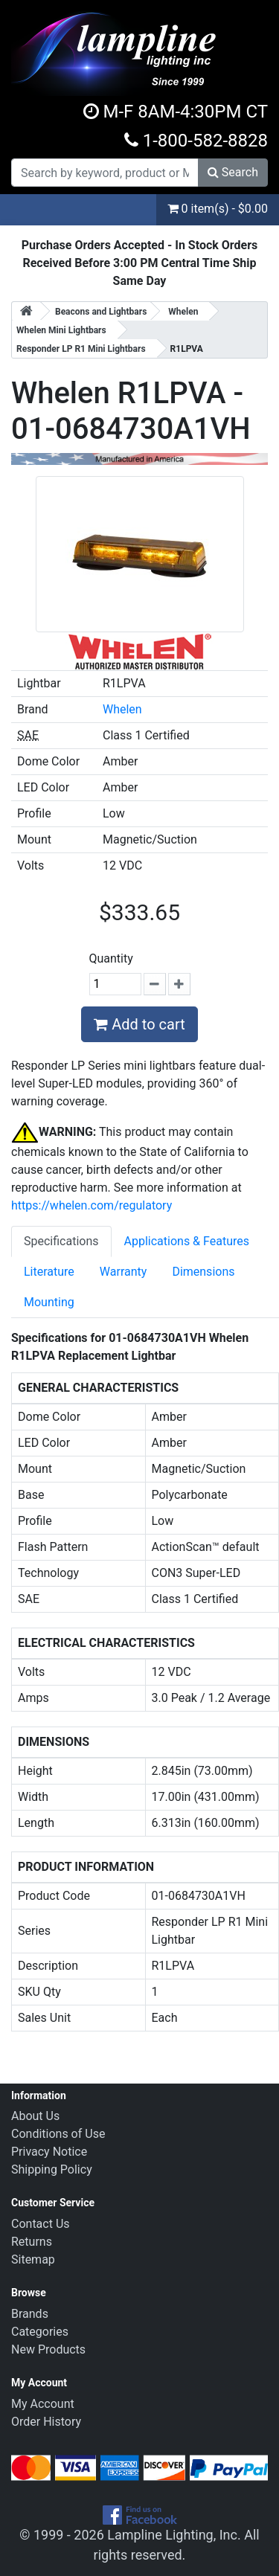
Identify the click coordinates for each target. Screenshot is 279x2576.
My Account (42, 2404)
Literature (49, 1272)
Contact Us (40, 2224)
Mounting (49, 1302)
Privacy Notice (49, 2152)
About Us (35, 2116)
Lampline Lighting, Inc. (174, 2535)
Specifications (61, 1241)
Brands (29, 2314)
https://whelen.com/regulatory (91, 1205)
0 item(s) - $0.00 (217, 209)
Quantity (111, 958)
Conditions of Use (58, 2134)
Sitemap (33, 2259)
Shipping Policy (51, 2169)
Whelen (122, 709)
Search (233, 172)
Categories (39, 2332)
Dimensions (203, 1272)
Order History (46, 2422)
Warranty (123, 1272)
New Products (48, 2349)
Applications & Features (186, 1241)
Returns (31, 2242)
